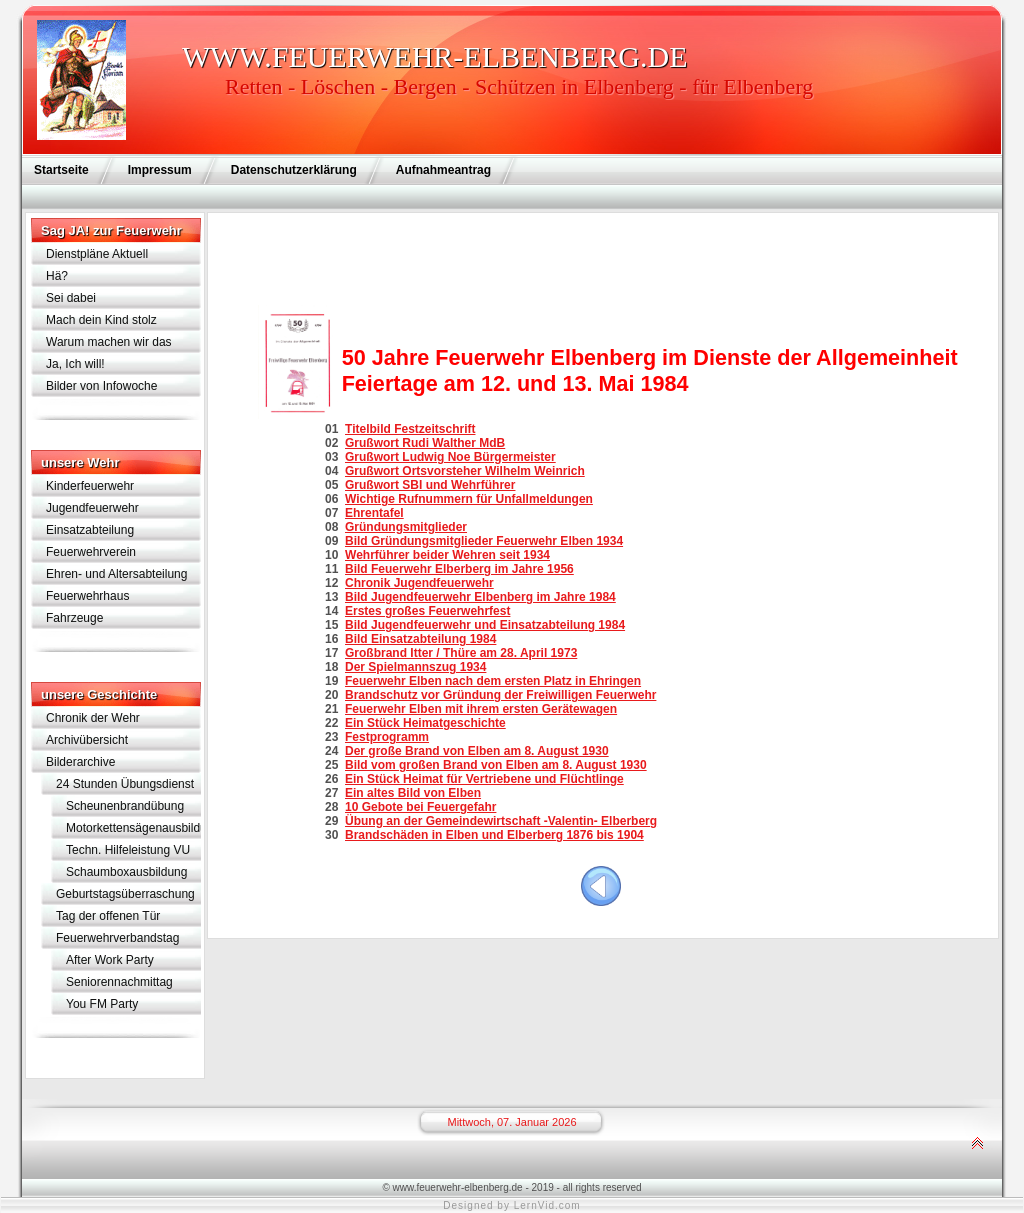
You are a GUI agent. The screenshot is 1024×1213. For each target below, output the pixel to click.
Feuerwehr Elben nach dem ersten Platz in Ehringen (493, 681)
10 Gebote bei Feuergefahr (420, 807)
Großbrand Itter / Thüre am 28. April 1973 (461, 653)
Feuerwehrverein (91, 552)
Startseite (61, 170)
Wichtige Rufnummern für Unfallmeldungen (469, 499)
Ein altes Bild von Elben (413, 793)
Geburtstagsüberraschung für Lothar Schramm (125, 896)
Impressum (160, 170)
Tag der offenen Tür (108, 916)
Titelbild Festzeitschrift (410, 429)
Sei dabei (71, 298)
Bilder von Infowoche (101, 386)
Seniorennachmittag (119, 982)
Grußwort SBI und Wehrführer (430, 485)
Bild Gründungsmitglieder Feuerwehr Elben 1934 (484, 541)
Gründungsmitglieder (406, 527)
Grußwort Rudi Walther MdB (425, 443)
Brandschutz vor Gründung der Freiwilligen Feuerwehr (500, 695)
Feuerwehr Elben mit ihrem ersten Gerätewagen (481, 709)
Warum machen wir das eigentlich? (109, 344)
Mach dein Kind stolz (101, 320)
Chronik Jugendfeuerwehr (419, 583)
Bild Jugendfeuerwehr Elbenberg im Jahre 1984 (480, 597)
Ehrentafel (374, 513)
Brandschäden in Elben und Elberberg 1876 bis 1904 (494, 835)
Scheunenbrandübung (125, 806)
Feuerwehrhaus (87, 596)
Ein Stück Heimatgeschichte (425, 723)
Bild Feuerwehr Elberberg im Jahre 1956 (459, 569)
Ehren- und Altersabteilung (116, 574)
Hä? (57, 276)
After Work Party (110, 960)
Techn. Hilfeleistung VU (128, 850)
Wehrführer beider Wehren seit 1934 (447, 555)
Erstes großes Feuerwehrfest (427, 611)
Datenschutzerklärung (294, 170)
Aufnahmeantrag (443, 170)
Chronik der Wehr (93, 718)
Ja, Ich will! (75, 364)
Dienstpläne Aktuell (97, 254)
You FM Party (102, 1004)
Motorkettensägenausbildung (133, 828)
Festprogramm (387, 737)
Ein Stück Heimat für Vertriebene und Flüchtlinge (484, 779)
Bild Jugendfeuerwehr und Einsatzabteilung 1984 (485, 625)
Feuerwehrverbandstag (117, 938)
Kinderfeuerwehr (90, 486)
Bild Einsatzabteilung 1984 (420, 639)
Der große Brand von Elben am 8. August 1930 (477, 751)
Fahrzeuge (74, 618)
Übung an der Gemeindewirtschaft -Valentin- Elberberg (501, 821)
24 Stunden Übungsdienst (125, 784)
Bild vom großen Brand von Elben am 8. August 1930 (496, 765)
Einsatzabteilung (90, 530)
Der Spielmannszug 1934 (415, 667)
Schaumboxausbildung (126, 872)
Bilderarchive (80, 762)
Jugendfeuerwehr (92, 508)
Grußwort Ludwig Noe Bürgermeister (450, 457)
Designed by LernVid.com (511, 1205)
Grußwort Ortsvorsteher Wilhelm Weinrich (465, 471)
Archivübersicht (87, 740)
